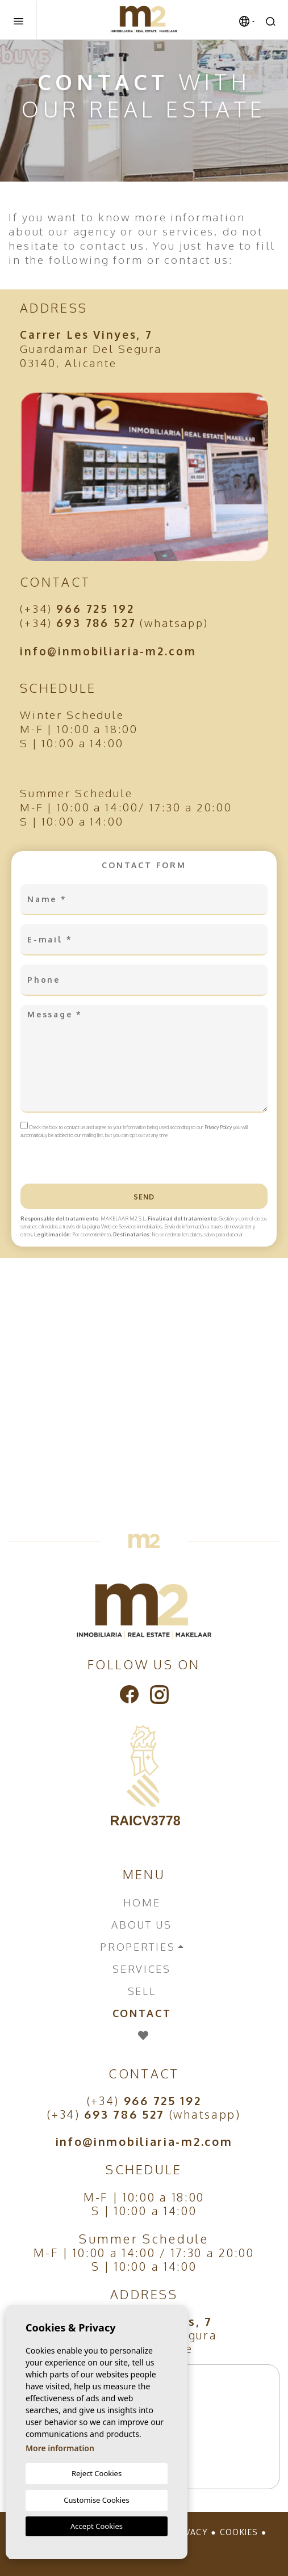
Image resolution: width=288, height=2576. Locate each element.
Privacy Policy (218, 1127)
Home (142, 1902)
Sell (142, 1991)
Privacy (189, 2532)
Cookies (239, 2532)
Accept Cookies (96, 2526)
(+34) (77, 608)
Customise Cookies (96, 2500)
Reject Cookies (97, 2473)
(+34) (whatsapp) (114, 622)
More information (60, 2448)
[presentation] (80, 1159)
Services (141, 1969)
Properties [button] (137, 1947)
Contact (142, 2013)
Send (144, 1197)
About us (141, 1924)
